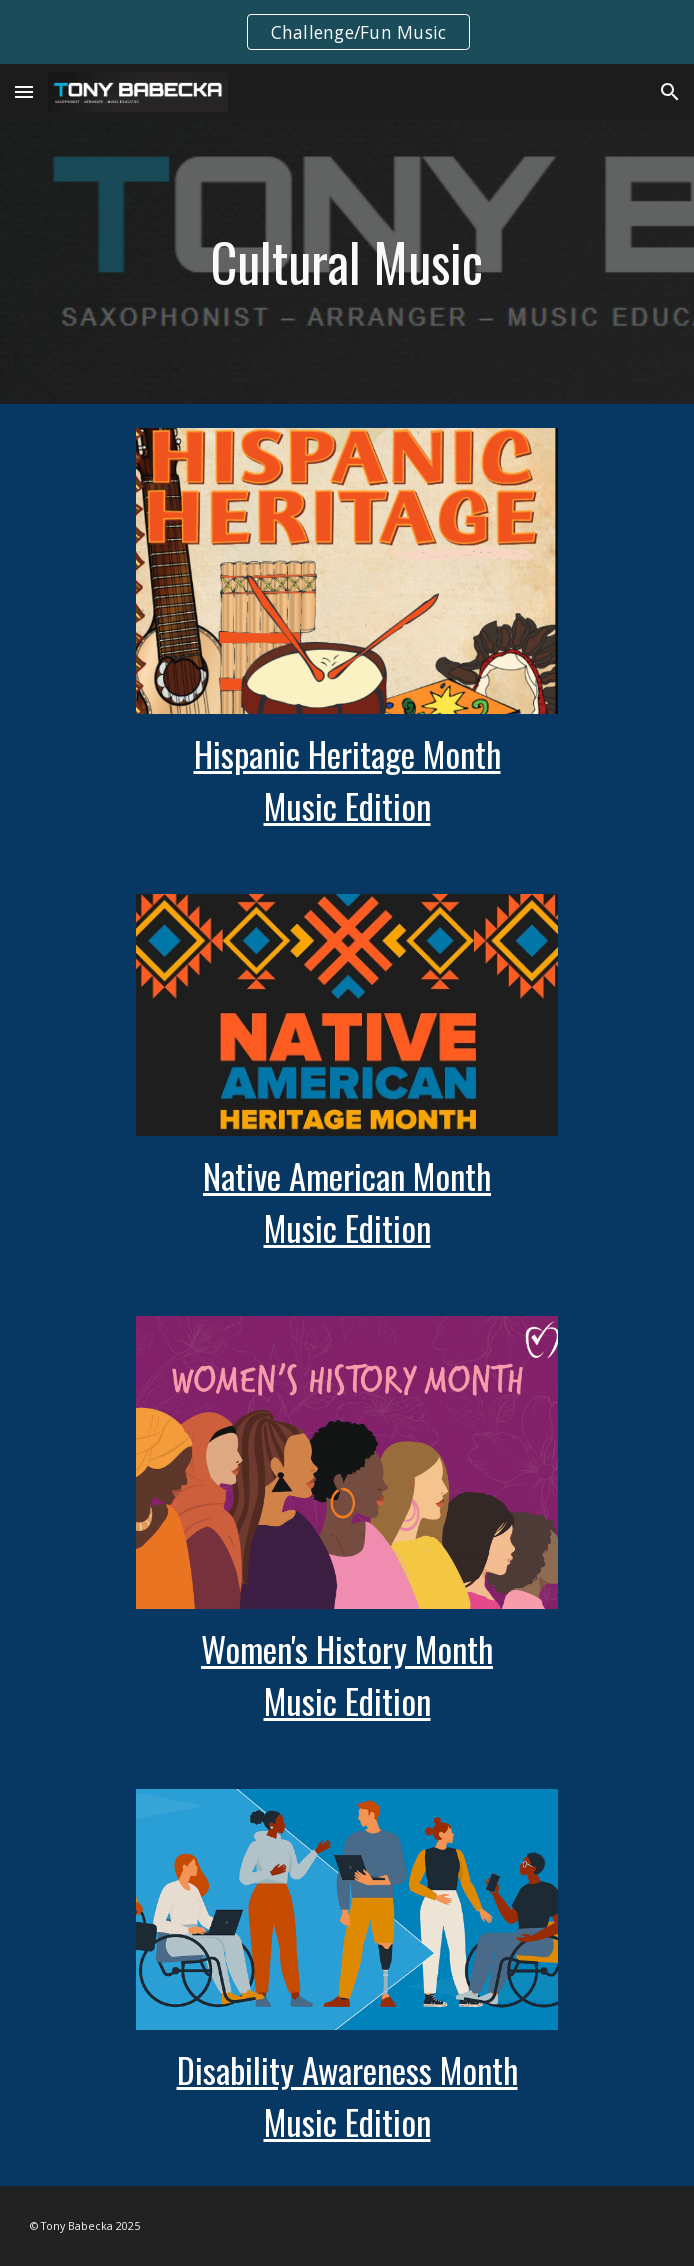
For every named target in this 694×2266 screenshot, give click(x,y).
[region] (347, 32)
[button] (24, 91)
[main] (347, 262)
